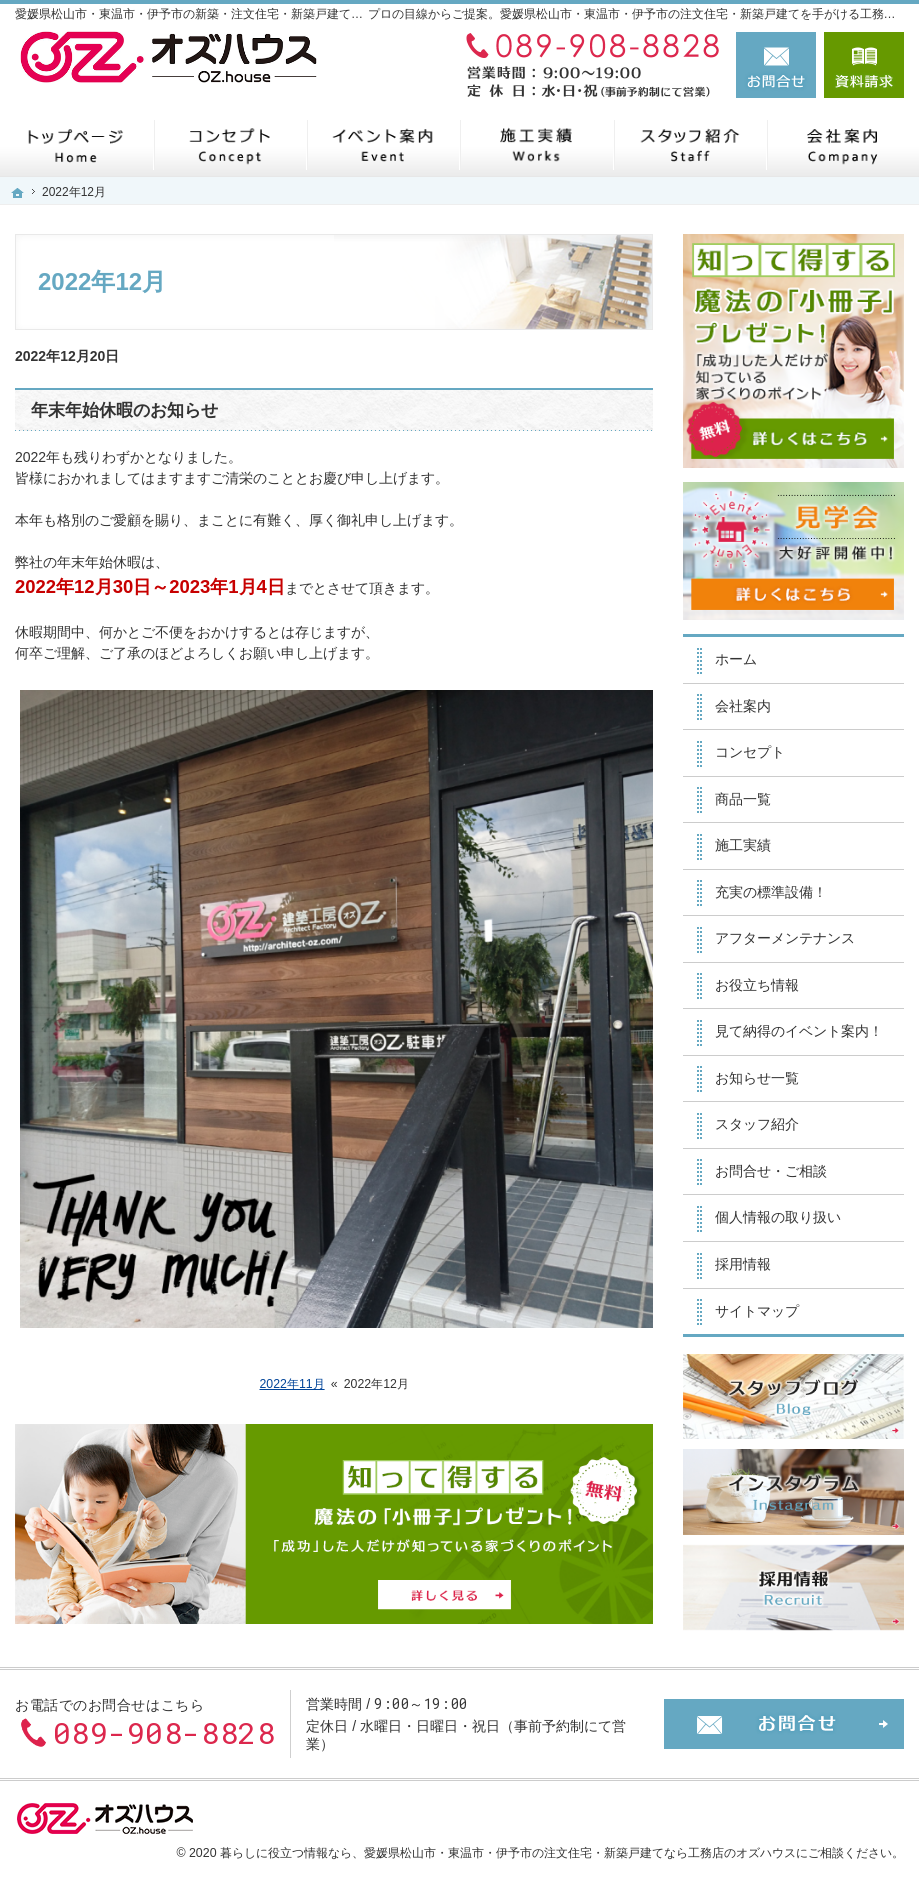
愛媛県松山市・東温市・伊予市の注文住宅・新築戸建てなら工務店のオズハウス (580, 1853)
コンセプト (750, 752)
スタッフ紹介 (757, 1124)
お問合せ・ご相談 (771, 1171)
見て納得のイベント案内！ (799, 1031)
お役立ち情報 (757, 985)
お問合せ (776, 65)
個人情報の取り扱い (778, 1217)
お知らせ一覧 (757, 1078)
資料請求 (864, 65)
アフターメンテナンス (785, 938)
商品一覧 (743, 799)
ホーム (736, 659)
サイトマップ (757, 1311)
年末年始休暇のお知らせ (124, 410)
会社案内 (743, 706)
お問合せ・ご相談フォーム (784, 1724)
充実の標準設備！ (771, 892)
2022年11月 (292, 1384)
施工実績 (743, 845)
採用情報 (743, 1264)
